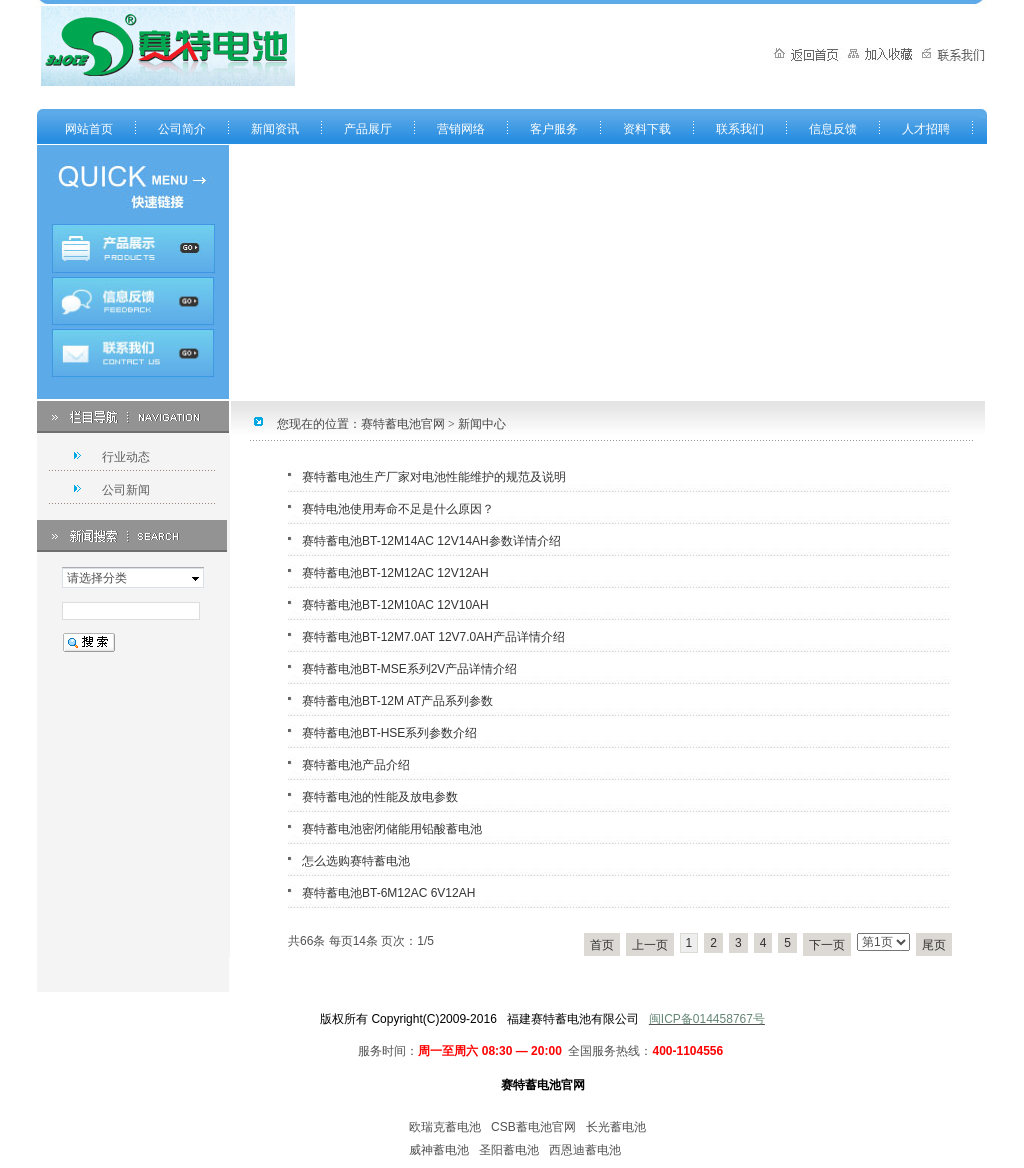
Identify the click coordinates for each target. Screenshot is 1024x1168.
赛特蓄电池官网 (403, 424)
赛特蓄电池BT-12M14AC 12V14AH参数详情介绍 (431, 541)
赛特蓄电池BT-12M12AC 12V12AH (395, 573)
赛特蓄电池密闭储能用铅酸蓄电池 (392, 829)
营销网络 (461, 129)
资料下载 (647, 129)
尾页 (934, 945)
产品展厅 (368, 129)
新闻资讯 (275, 129)
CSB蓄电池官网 (533, 1127)
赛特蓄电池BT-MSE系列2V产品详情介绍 (409, 669)
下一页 (827, 945)
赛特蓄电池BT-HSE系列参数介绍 (389, 733)
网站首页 (89, 129)
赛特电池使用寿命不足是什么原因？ (398, 509)
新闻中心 (482, 424)
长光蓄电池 (616, 1127)
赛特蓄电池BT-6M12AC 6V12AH (388, 893)
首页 (602, 945)
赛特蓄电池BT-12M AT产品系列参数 (397, 701)
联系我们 (740, 129)
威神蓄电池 (439, 1150)
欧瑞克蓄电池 (445, 1127)
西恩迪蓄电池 (585, 1150)
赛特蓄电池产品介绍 (356, 765)
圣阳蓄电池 (509, 1150)
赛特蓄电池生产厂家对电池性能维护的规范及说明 (434, 477)
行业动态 (126, 457)
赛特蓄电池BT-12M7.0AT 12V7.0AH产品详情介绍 (433, 637)
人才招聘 (926, 129)
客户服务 (554, 129)
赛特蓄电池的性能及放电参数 (380, 797)
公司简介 (182, 129)
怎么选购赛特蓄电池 (356, 861)
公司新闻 (126, 490)
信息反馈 (833, 129)
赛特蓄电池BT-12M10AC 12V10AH (395, 605)
